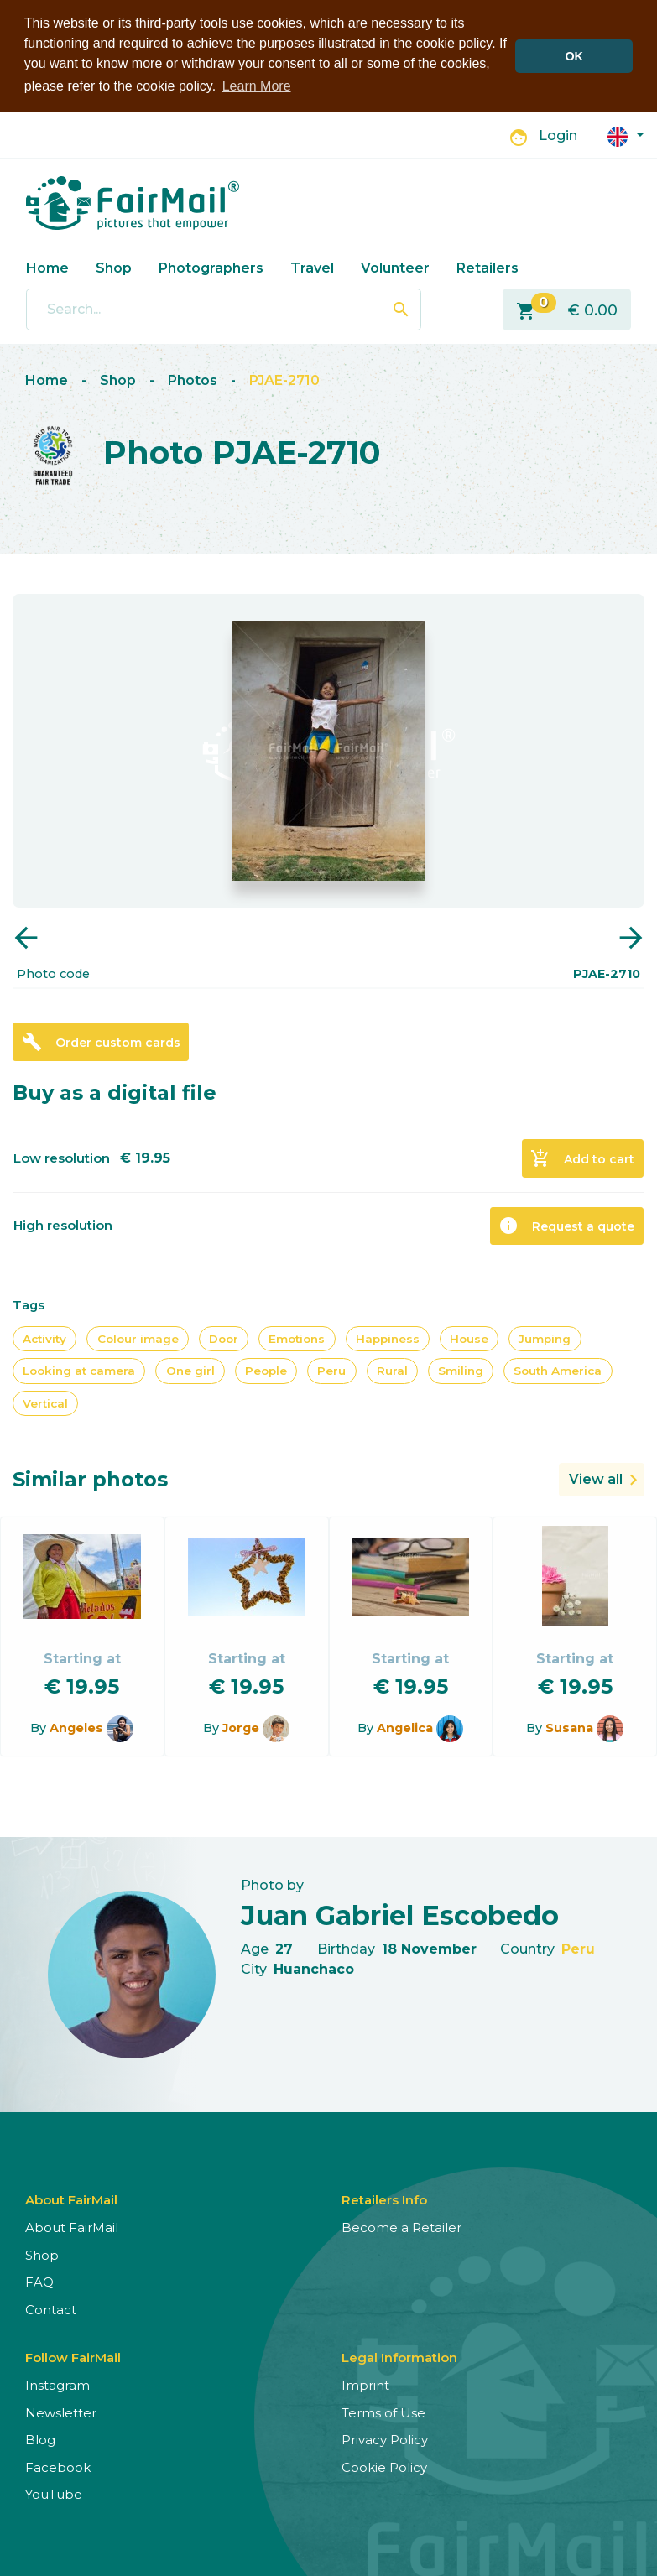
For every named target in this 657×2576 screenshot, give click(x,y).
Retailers (487, 268)
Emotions (297, 1338)
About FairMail (71, 2227)
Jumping (545, 1338)
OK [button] (574, 56)
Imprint (365, 2385)
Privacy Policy (385, 2440)
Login (558, 135)
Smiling (460, 1370)
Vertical (45, 1403)
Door (223, 1338)
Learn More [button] (256, 86)
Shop (114, 268)
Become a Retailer (401, 2227)
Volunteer (395, 268)
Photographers (211, 268)
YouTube (53, 2494)
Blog (40, 2440)
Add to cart (582, 1158)
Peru (331, 1370)
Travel (312, 268)
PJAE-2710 (284, 380)
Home (47, 268)
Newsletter (60, 2413)
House (469, 1338)
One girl (190, 1370)
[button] (625, 135)
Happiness (388, 1338)
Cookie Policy (384, 2467)
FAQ (39, 2282)
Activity (44, 1338)
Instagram (57, 2385)
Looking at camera (79, 1370)
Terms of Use (383, 2413)
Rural (392, 1370)
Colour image (138, 1338)
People (266, 1370)
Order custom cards (101, 1042)
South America (558, 1370)
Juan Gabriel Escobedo (400, 1915)
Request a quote (566, 1225)
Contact (50, 2310)
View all (596, 1479)
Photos (192, 380)
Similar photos (90, 1479)
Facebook (58, 2467)
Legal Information (399, 2357)
